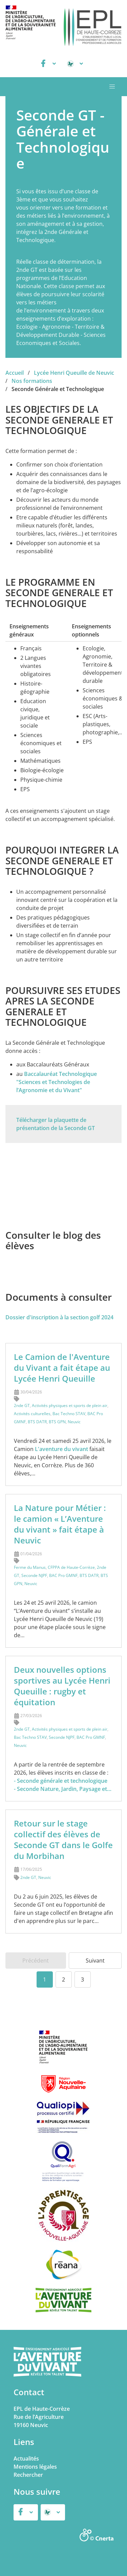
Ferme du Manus (30, 1567)
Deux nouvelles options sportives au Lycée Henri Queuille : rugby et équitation (62, 1686)
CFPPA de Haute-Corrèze (71, 1567)
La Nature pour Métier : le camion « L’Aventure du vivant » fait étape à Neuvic (60, 1524)
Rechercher (28, 2474)
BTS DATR (37, 1422)
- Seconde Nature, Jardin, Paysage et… (62, 1789)
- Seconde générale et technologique (60, 1780)
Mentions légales (35, 2466)
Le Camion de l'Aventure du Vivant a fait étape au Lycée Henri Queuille (62, 1367)
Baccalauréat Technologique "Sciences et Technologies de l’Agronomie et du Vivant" (56, 1082)
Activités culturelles (32, 1413)
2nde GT (22, 1405)
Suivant (95, 1960)
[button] (112, 86)
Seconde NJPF (34, 1575)
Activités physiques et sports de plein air (69, 1405)
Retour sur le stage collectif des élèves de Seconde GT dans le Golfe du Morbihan (63, 1839)
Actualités (26, 2458)
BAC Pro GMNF (63, 1575)
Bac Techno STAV (68, 1413)
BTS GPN (57, 1422)
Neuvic (74, 1422)
